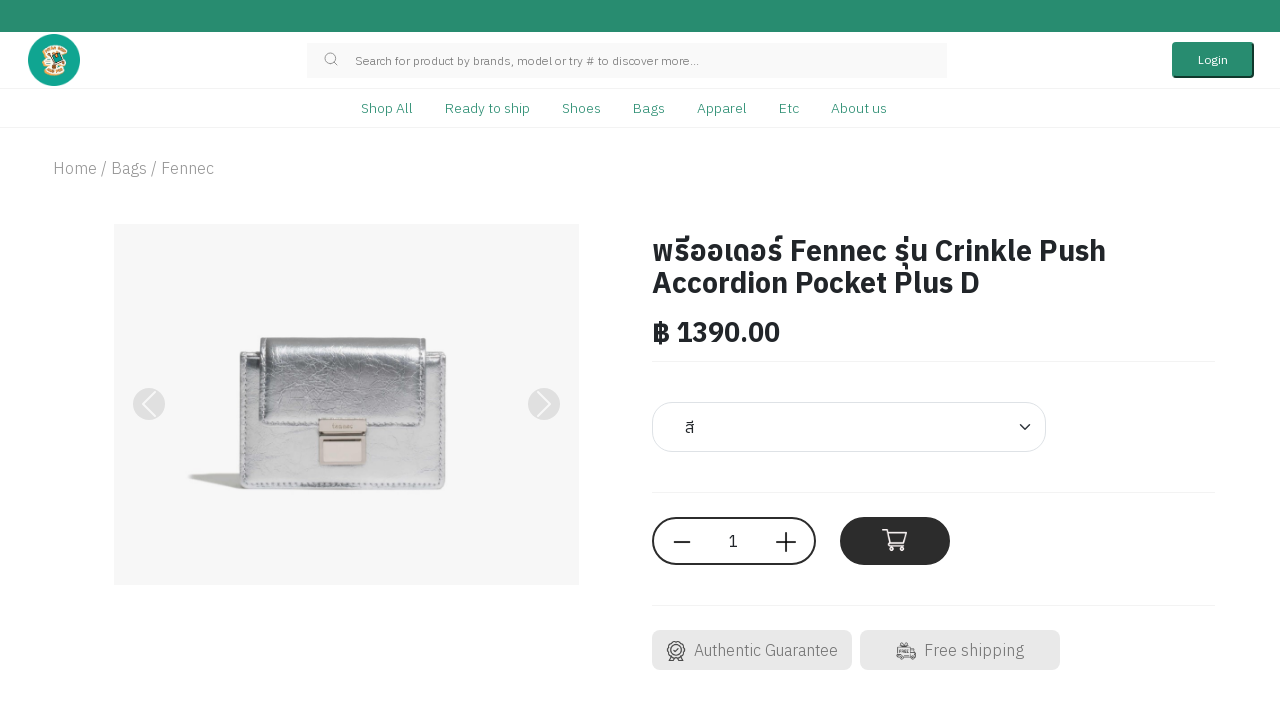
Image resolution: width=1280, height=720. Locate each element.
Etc (789, 108)
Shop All (387, 108)
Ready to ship (487, 108)
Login (1213, 59)
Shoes (581, 108)
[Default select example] (849, 427)
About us (859, 108)
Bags (649, 108)
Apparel (722, 108)
